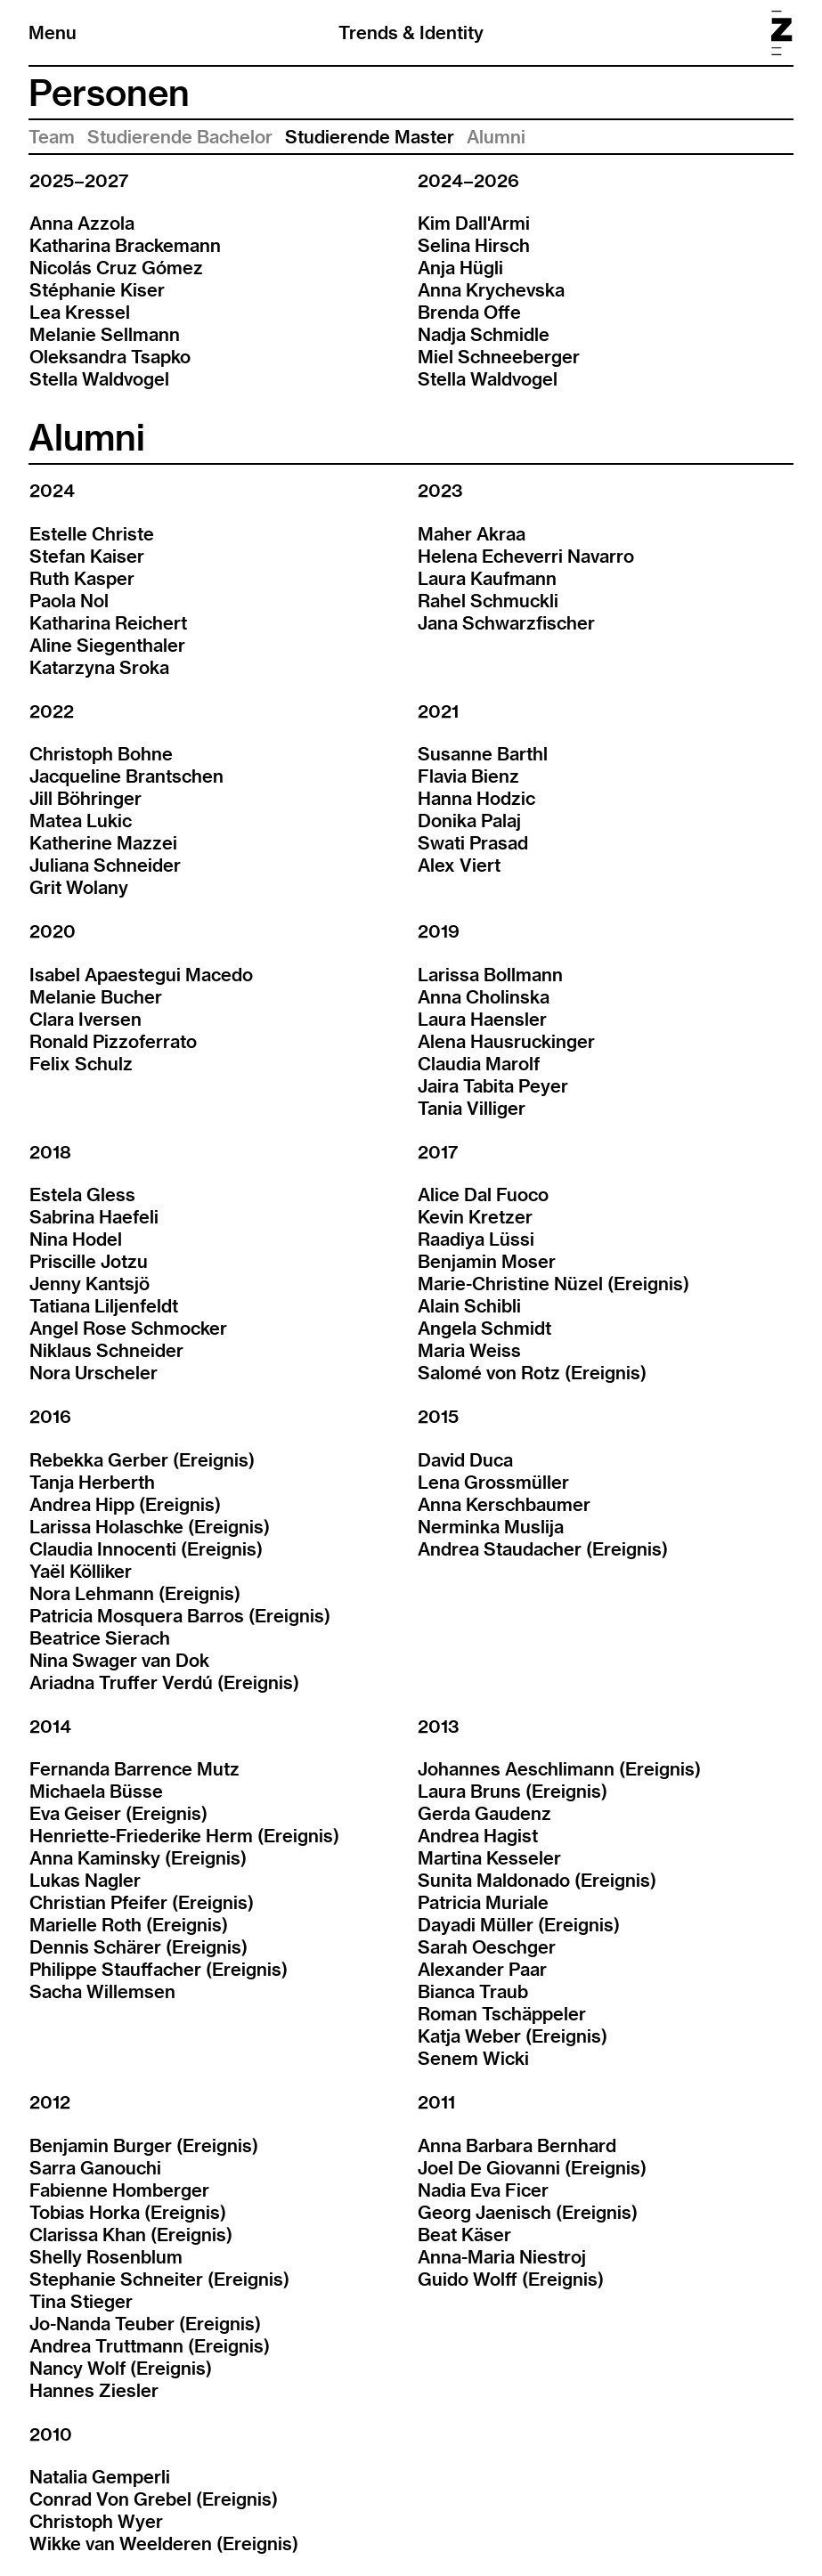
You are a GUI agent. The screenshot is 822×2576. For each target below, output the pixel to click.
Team (51, 137)
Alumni (496, 137)
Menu (52, 32)
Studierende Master (369, 137)
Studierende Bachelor (180, 137)
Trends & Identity (411, 32)
